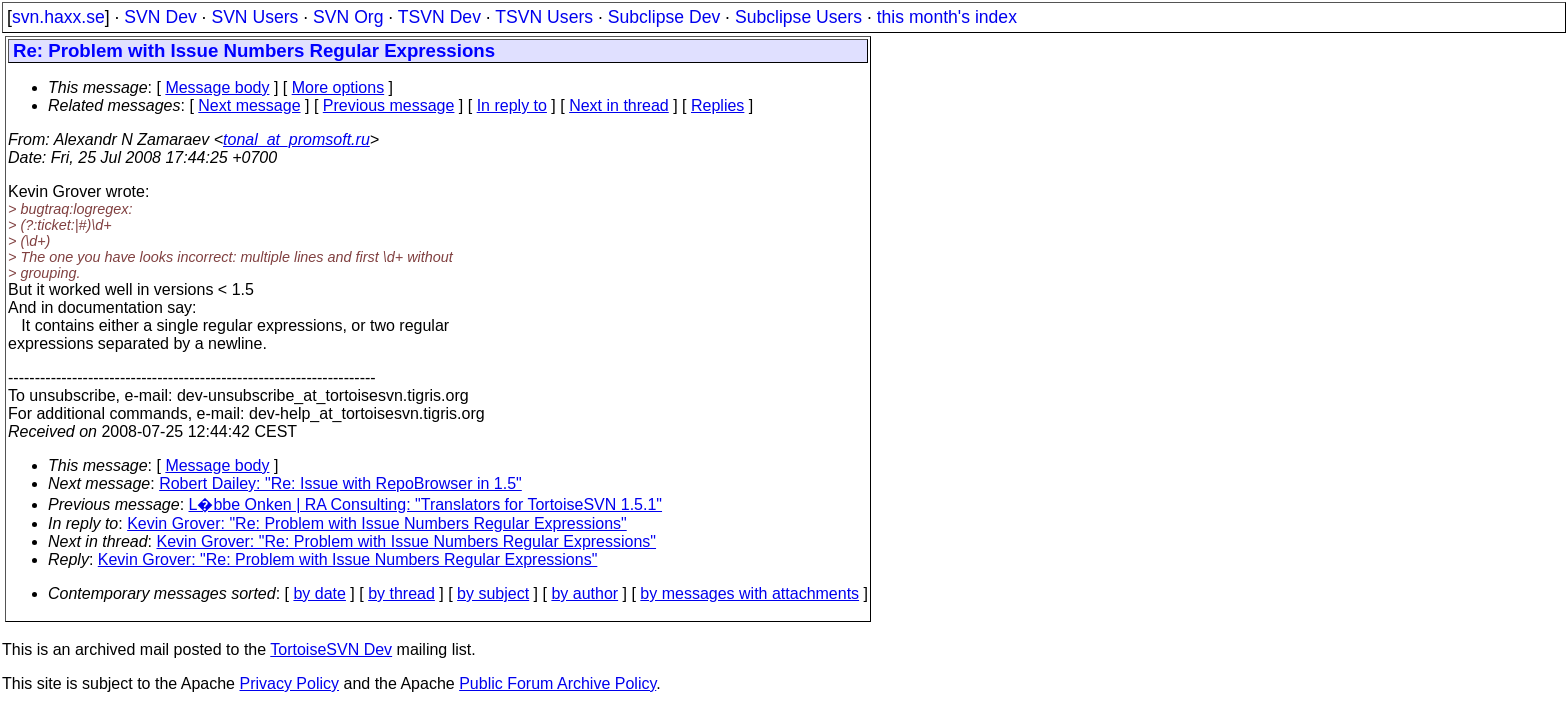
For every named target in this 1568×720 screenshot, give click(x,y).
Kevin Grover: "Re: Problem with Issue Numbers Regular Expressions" (377, 523)
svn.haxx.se (58, 17)
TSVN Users (544, 17)
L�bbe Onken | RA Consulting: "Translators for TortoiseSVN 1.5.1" (426, 504)
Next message (249, 105)
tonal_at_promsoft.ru (296, 139)
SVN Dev (160, 17)
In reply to (512, 105)
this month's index (947, 17)
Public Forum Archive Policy (557, 683)
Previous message (389, 105)
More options (338, 87)
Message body (217, 87)
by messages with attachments (749, 593)
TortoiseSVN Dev (331, 649)
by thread (401, 593)
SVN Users (254, 17)
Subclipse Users (798, 17)
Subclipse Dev (664, 17)
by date (319, 593)
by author (584, 593)
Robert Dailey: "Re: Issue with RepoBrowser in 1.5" (340, 483)
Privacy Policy (289, 683)
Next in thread (619, 105)
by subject (493, 593)
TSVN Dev (439, 17)
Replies (717, 105)
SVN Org (348, 17)
